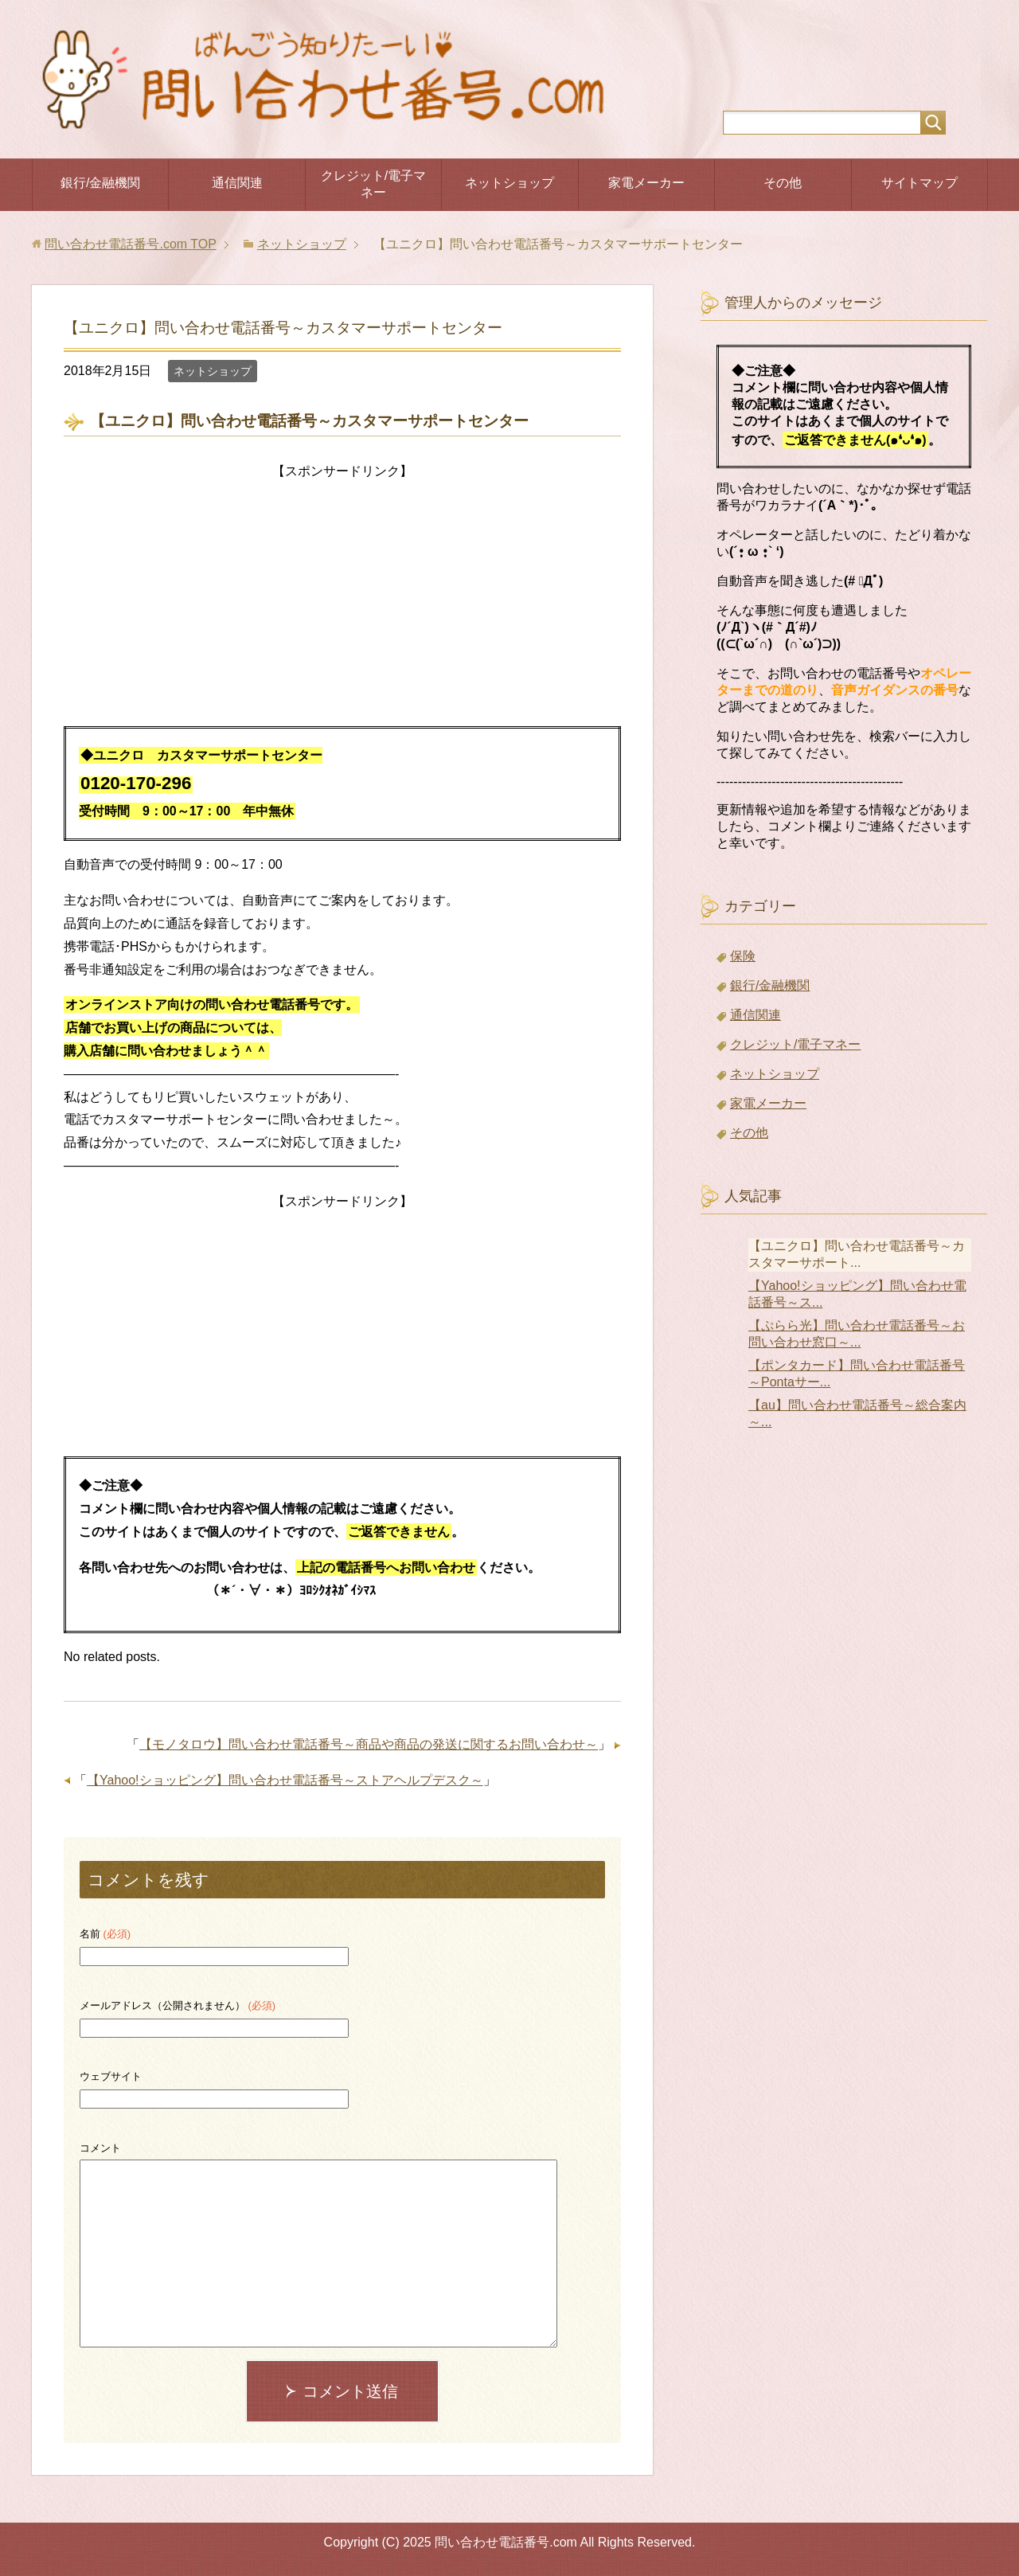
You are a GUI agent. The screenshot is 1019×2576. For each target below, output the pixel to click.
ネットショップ (509, 183)
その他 (782, 183)
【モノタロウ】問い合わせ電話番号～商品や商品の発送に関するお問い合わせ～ (368, 1744)
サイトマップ (919, 183)
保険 (742, 956)
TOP (130, 244)
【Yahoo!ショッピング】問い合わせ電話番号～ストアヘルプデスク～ (285, 1780)
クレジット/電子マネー (373, 184)
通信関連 (237, 183)
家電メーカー (646, 183)
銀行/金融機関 (100, 183)
